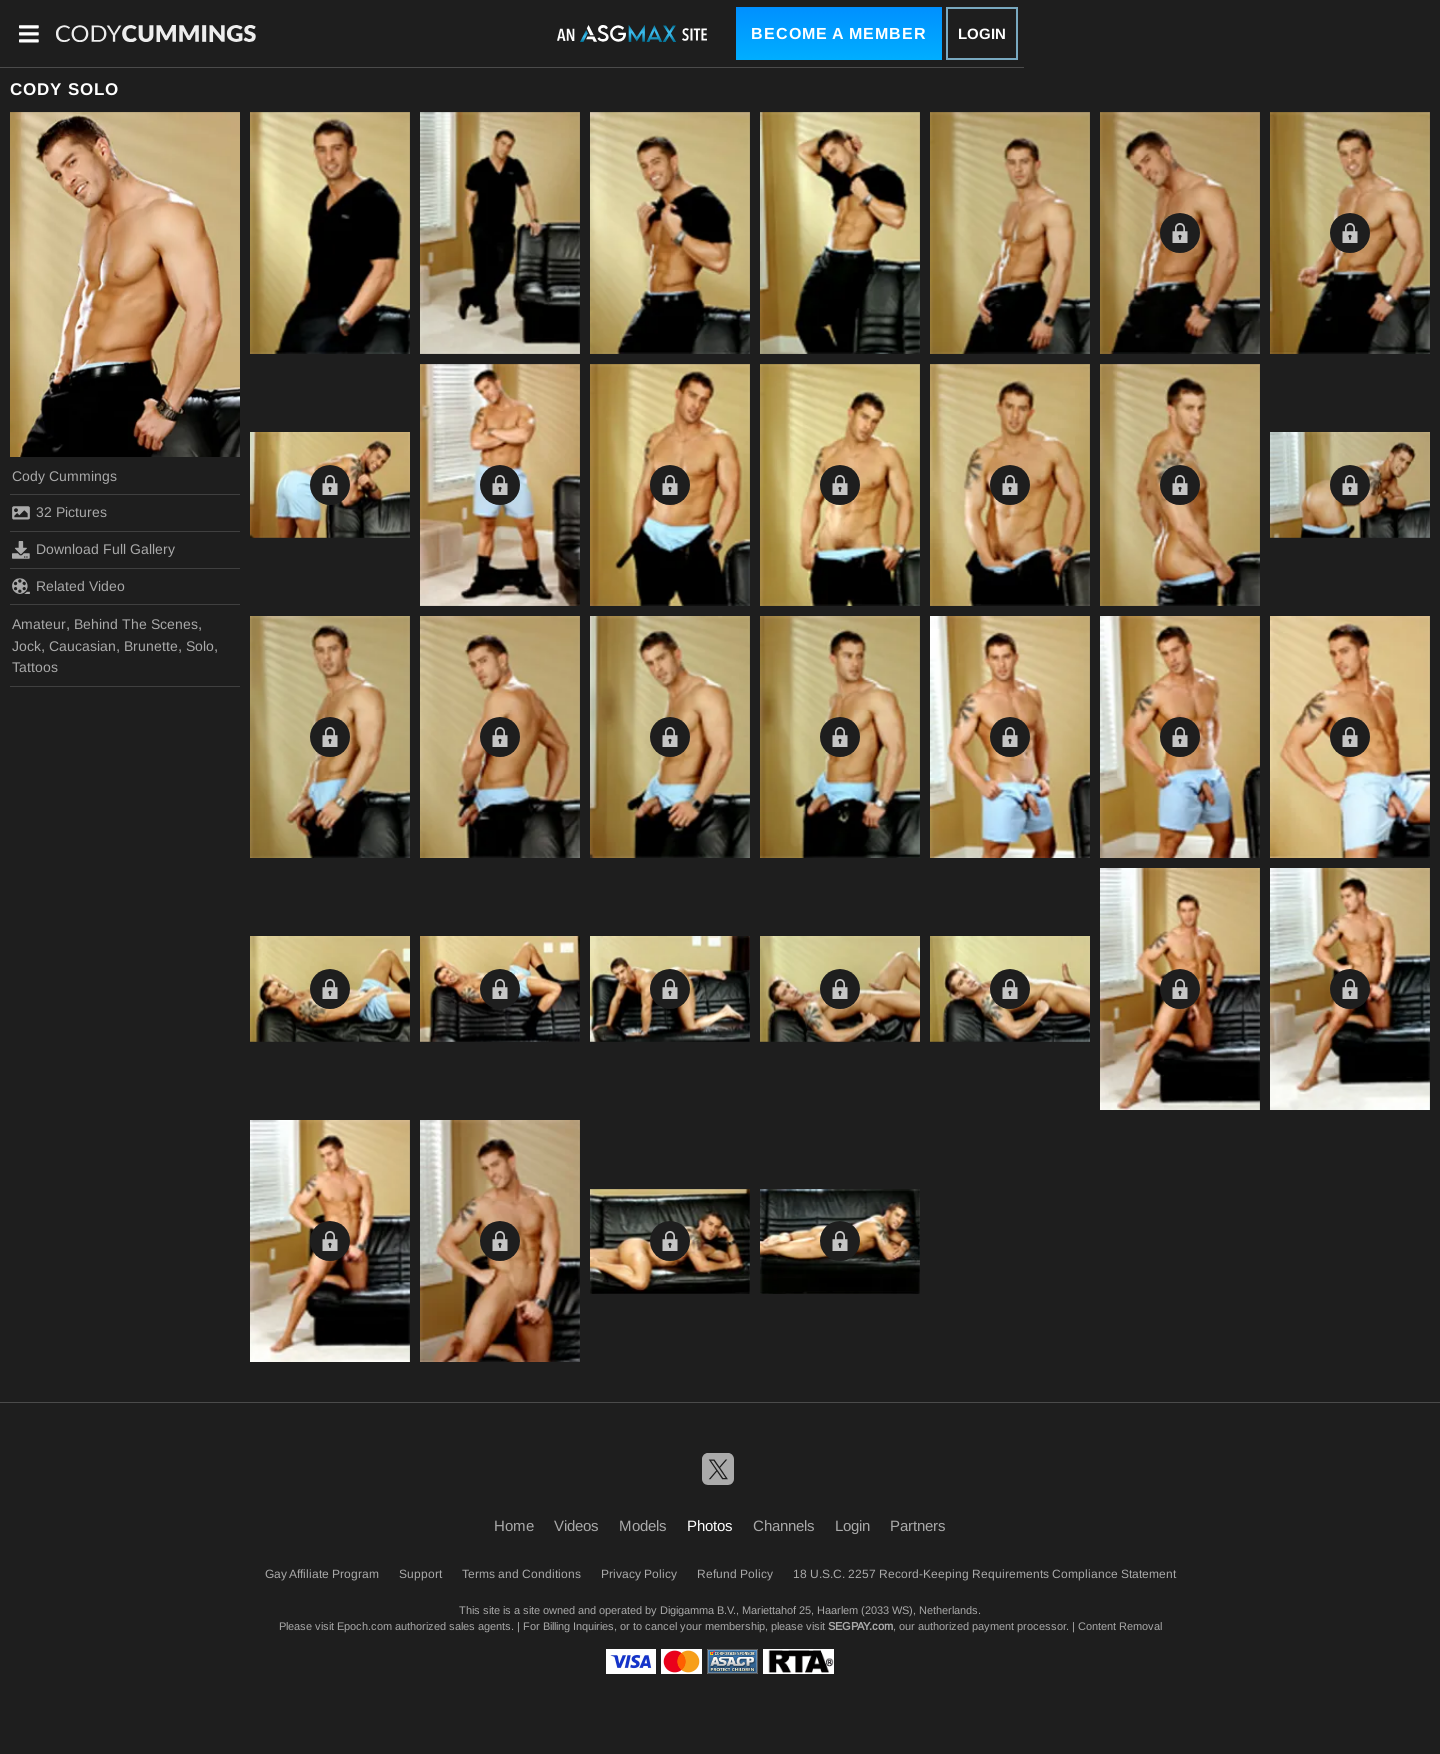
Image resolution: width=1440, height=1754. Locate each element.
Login (982, 33)
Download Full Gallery (93, 550)
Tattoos (35, 667)
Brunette (151, 646)
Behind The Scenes (136, 624)
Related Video (68, 586)
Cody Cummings (64, 476)
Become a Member (839, 33)
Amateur (39, 624)
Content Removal (1120, 1626)
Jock (26, 646)
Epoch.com (364, 1626)
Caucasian (82, 646)
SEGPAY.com (860, 1626)
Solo (200, 646)
